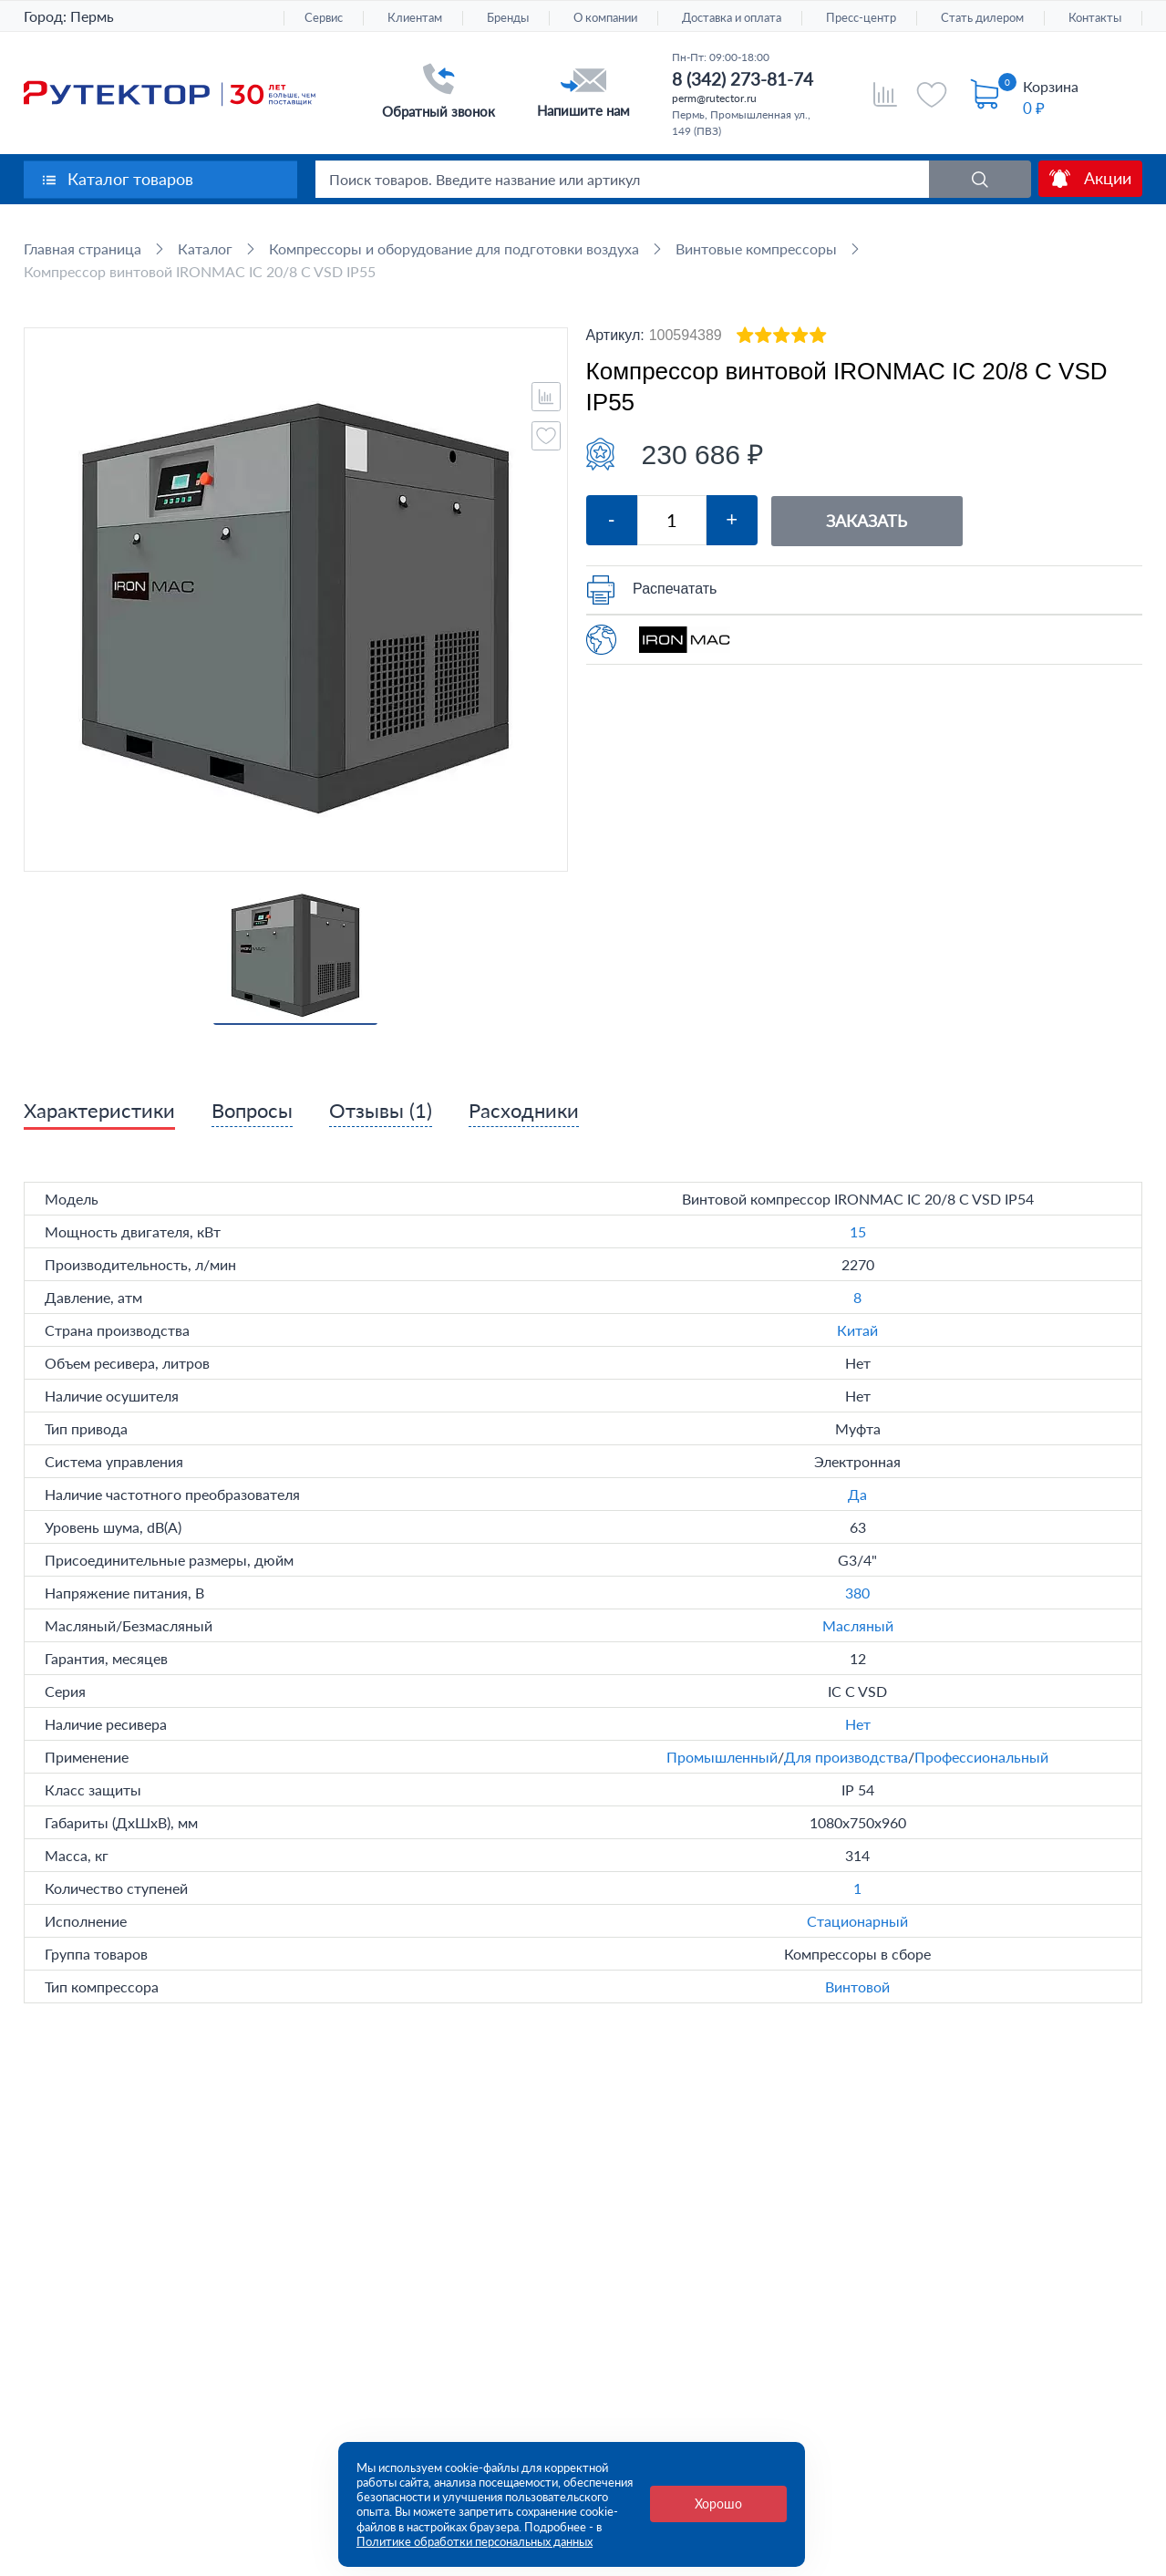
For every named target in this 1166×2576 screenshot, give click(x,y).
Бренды (508, 18)
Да (857, 1494)
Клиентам (414, 18)
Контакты (1094, 18)
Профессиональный (981, 1756)
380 (857, 1592)
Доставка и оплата (731, 18)
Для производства (846, 1756)
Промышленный (722, 1756)
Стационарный (857, 1920)
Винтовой (857, 1986)
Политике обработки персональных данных (474, 2541)
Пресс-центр (861, 18)
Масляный (857, 1625)
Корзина (1050, 86)
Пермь (92, 16)
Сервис (323, 18)
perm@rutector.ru (714, 98)
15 (858, 1231)
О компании (605, 18)
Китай (857, 1330)
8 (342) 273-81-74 (742, 78)
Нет (858, 1724)
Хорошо (718, 2503)
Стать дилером (982, 18)
